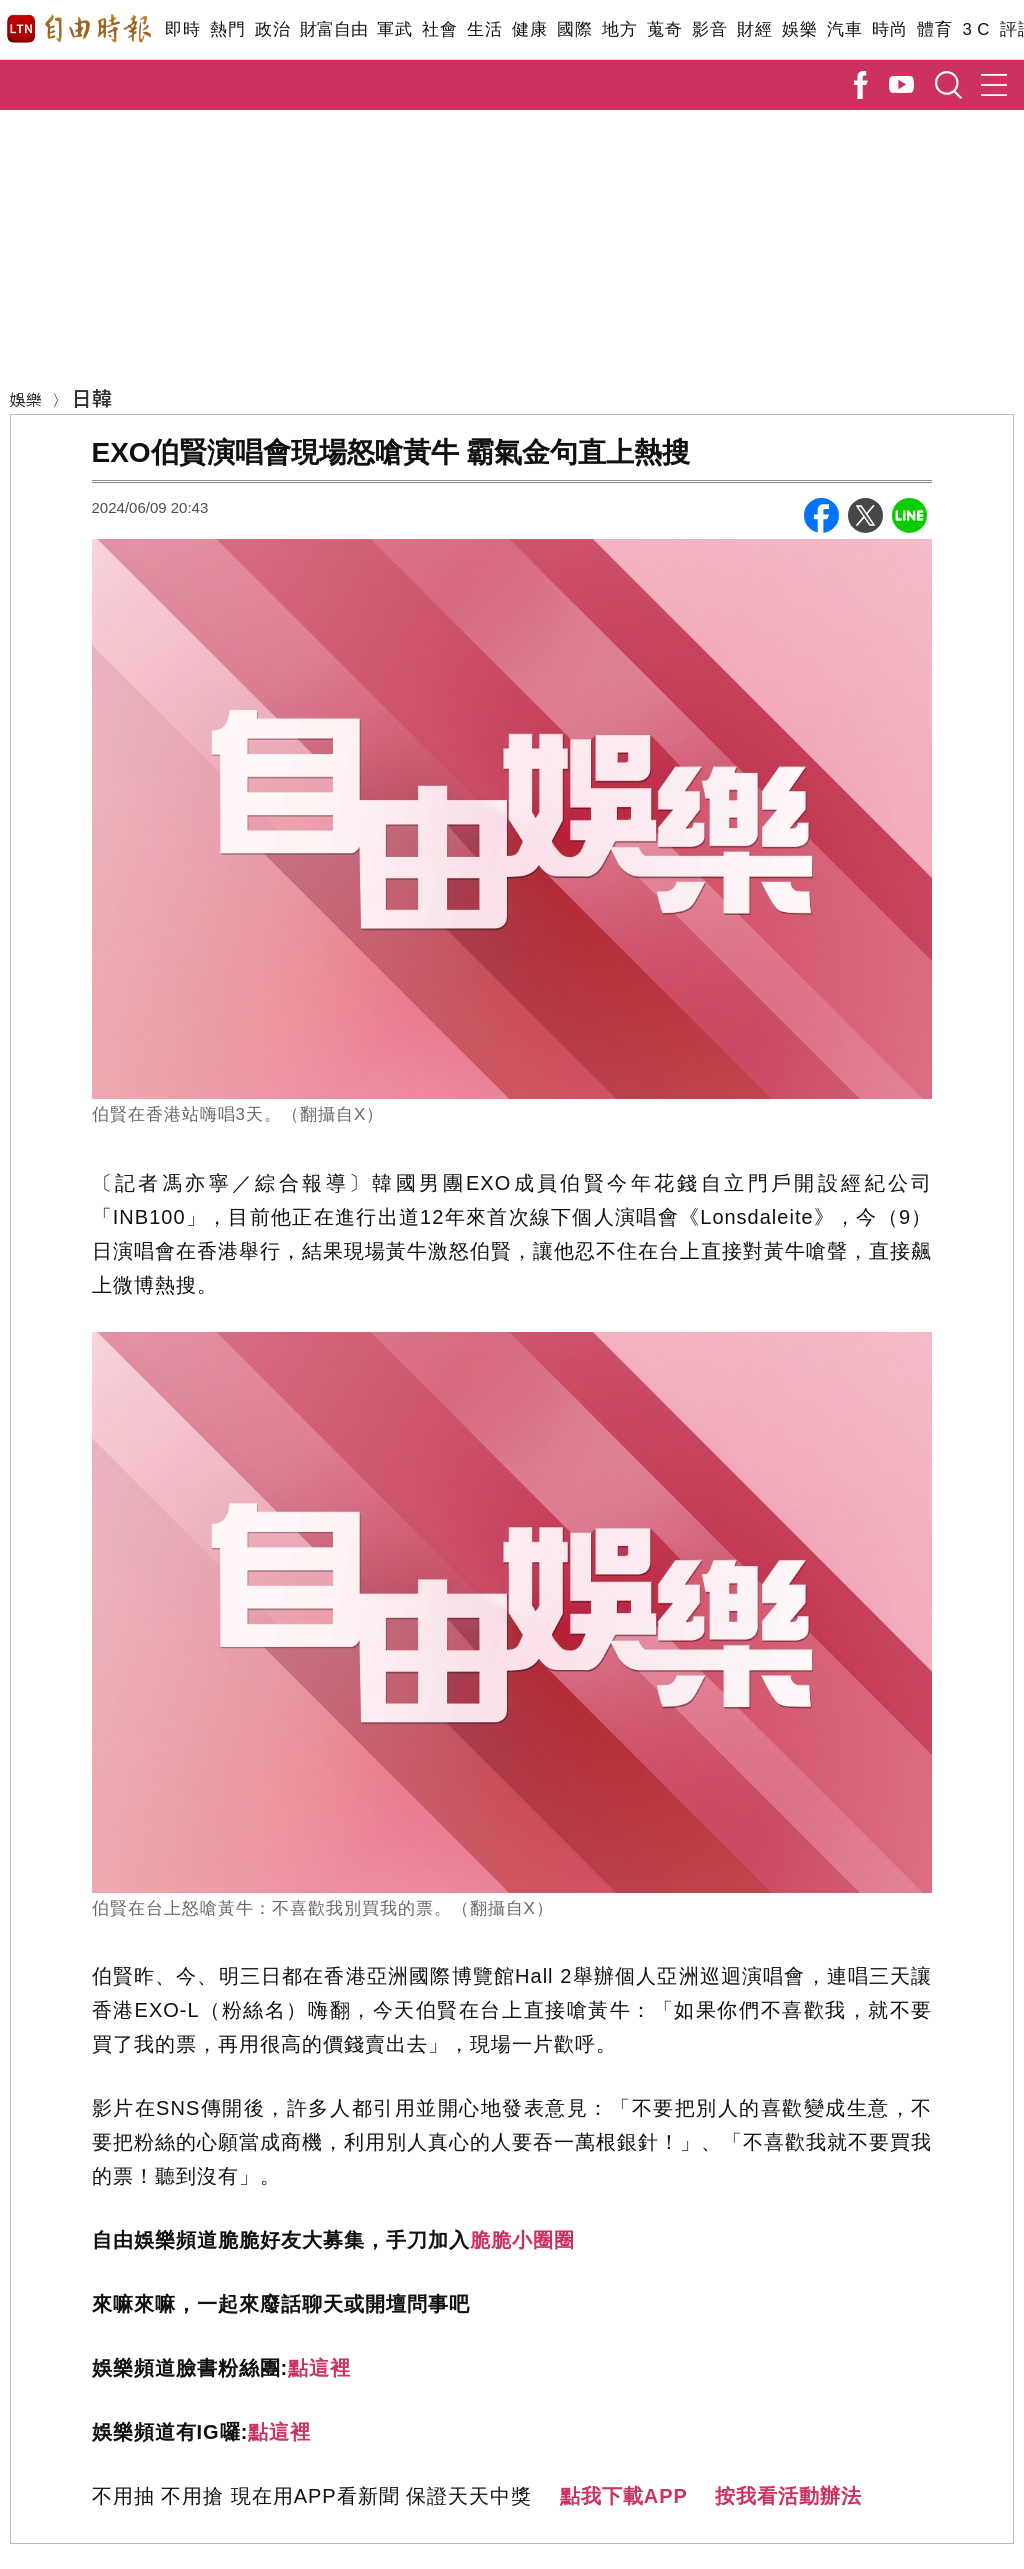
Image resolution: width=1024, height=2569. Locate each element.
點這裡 (319, 2368)
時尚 (889, 29)
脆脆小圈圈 (522, 2240)
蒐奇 (664, 29)
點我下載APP (624, 2496)
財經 (754, 29)
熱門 (227, 29)
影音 (709, 29)
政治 (272, 29)
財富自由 (333, 29)
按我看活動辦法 (788, 2496)
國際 (574, 29)
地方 (619, 29)
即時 (182, 29)
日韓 (92, 397)
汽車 (844, 29)
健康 (529, 29)
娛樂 (799, 29)
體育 (934, 29)
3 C (976, 29)
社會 (439, 29)
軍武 (394, 29)
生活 (484, 29)
